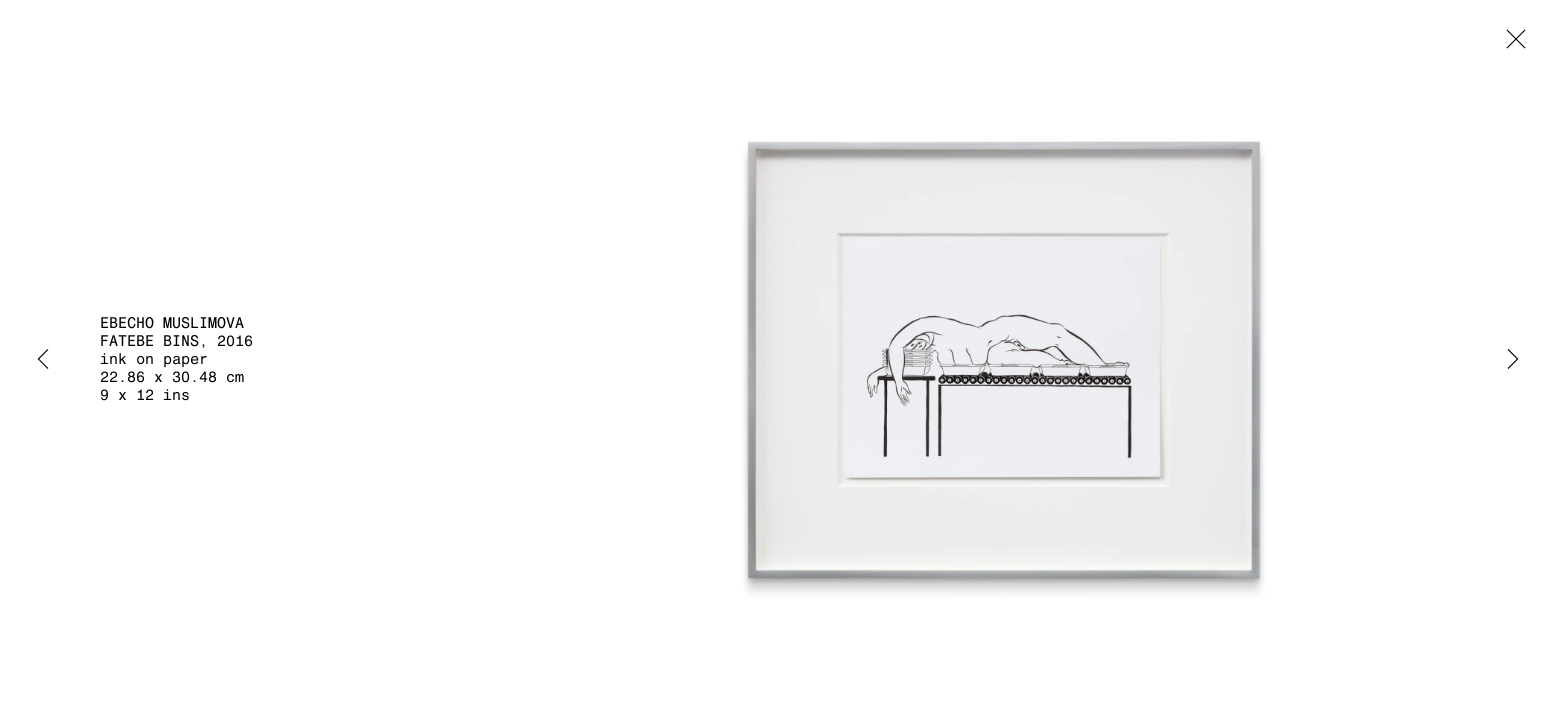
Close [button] (1511, 45)
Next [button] (1513, 360)
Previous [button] (43, 360)
